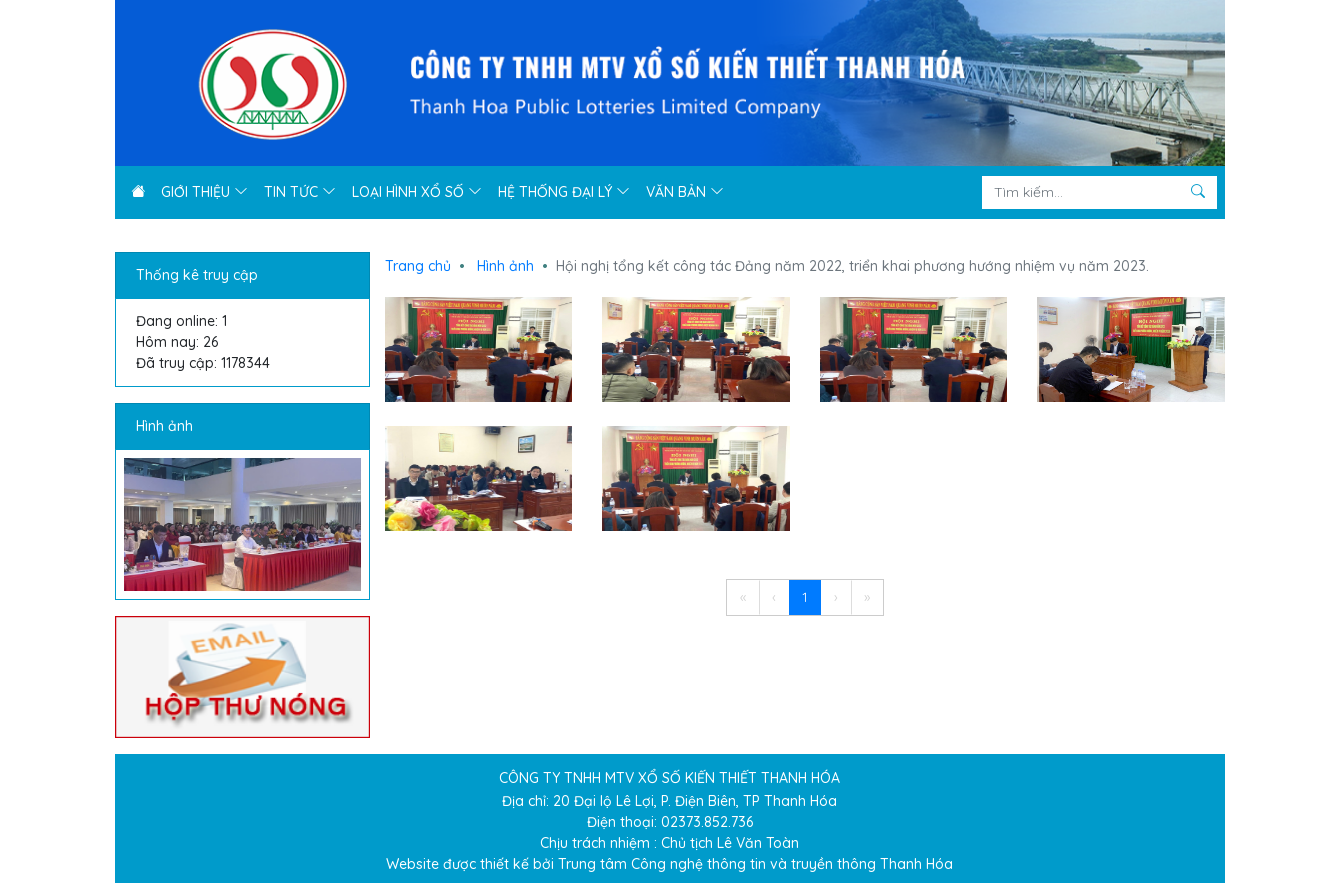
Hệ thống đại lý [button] (564, 192)
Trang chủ (418, 266)
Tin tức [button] (300, 192)
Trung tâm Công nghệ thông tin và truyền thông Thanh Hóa (755, 864)
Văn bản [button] (685, 192)
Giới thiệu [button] (204, 192)
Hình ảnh (164, 426)
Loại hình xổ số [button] (417, 192)
